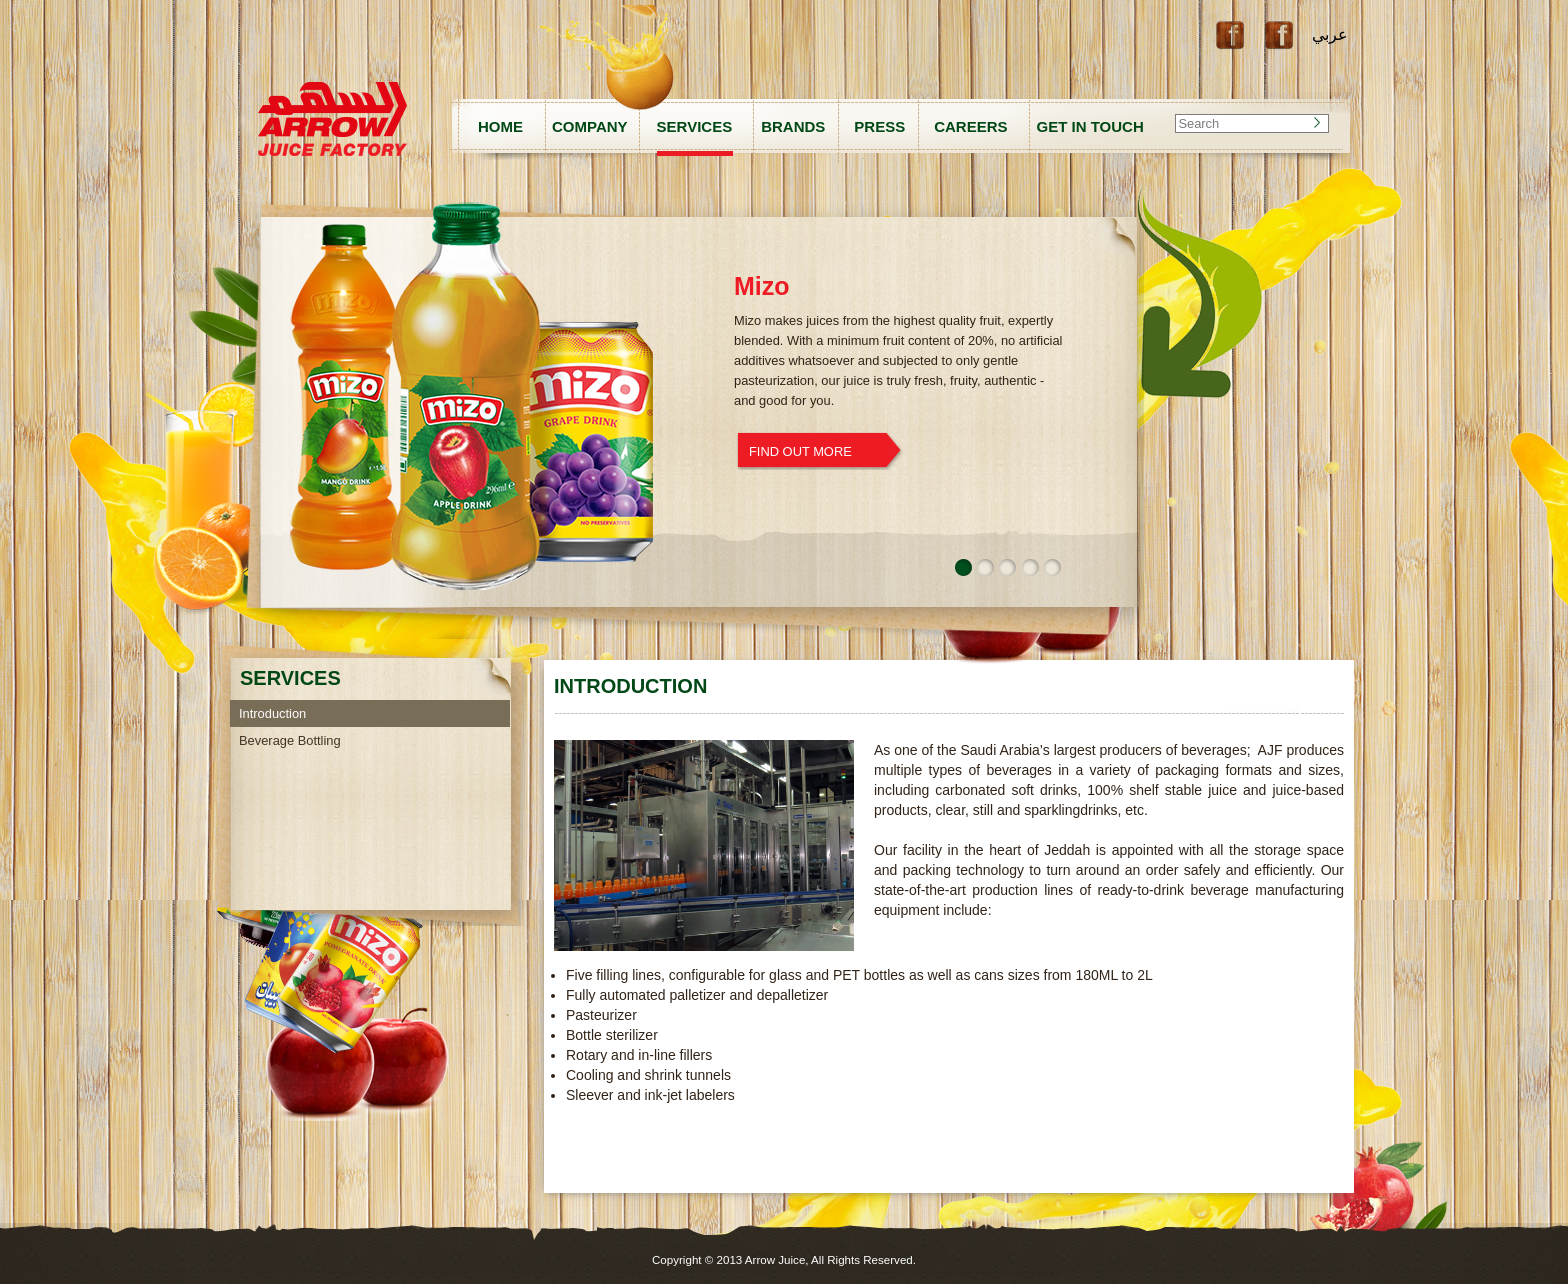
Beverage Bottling (290, 740)
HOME (500, 126)
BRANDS (793, 126)
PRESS (879, 126)
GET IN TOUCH (1090, 126)
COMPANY (590, 126)
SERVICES (695, 126)
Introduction (272, 713)
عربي (1330, 34)
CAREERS (970, 126)
